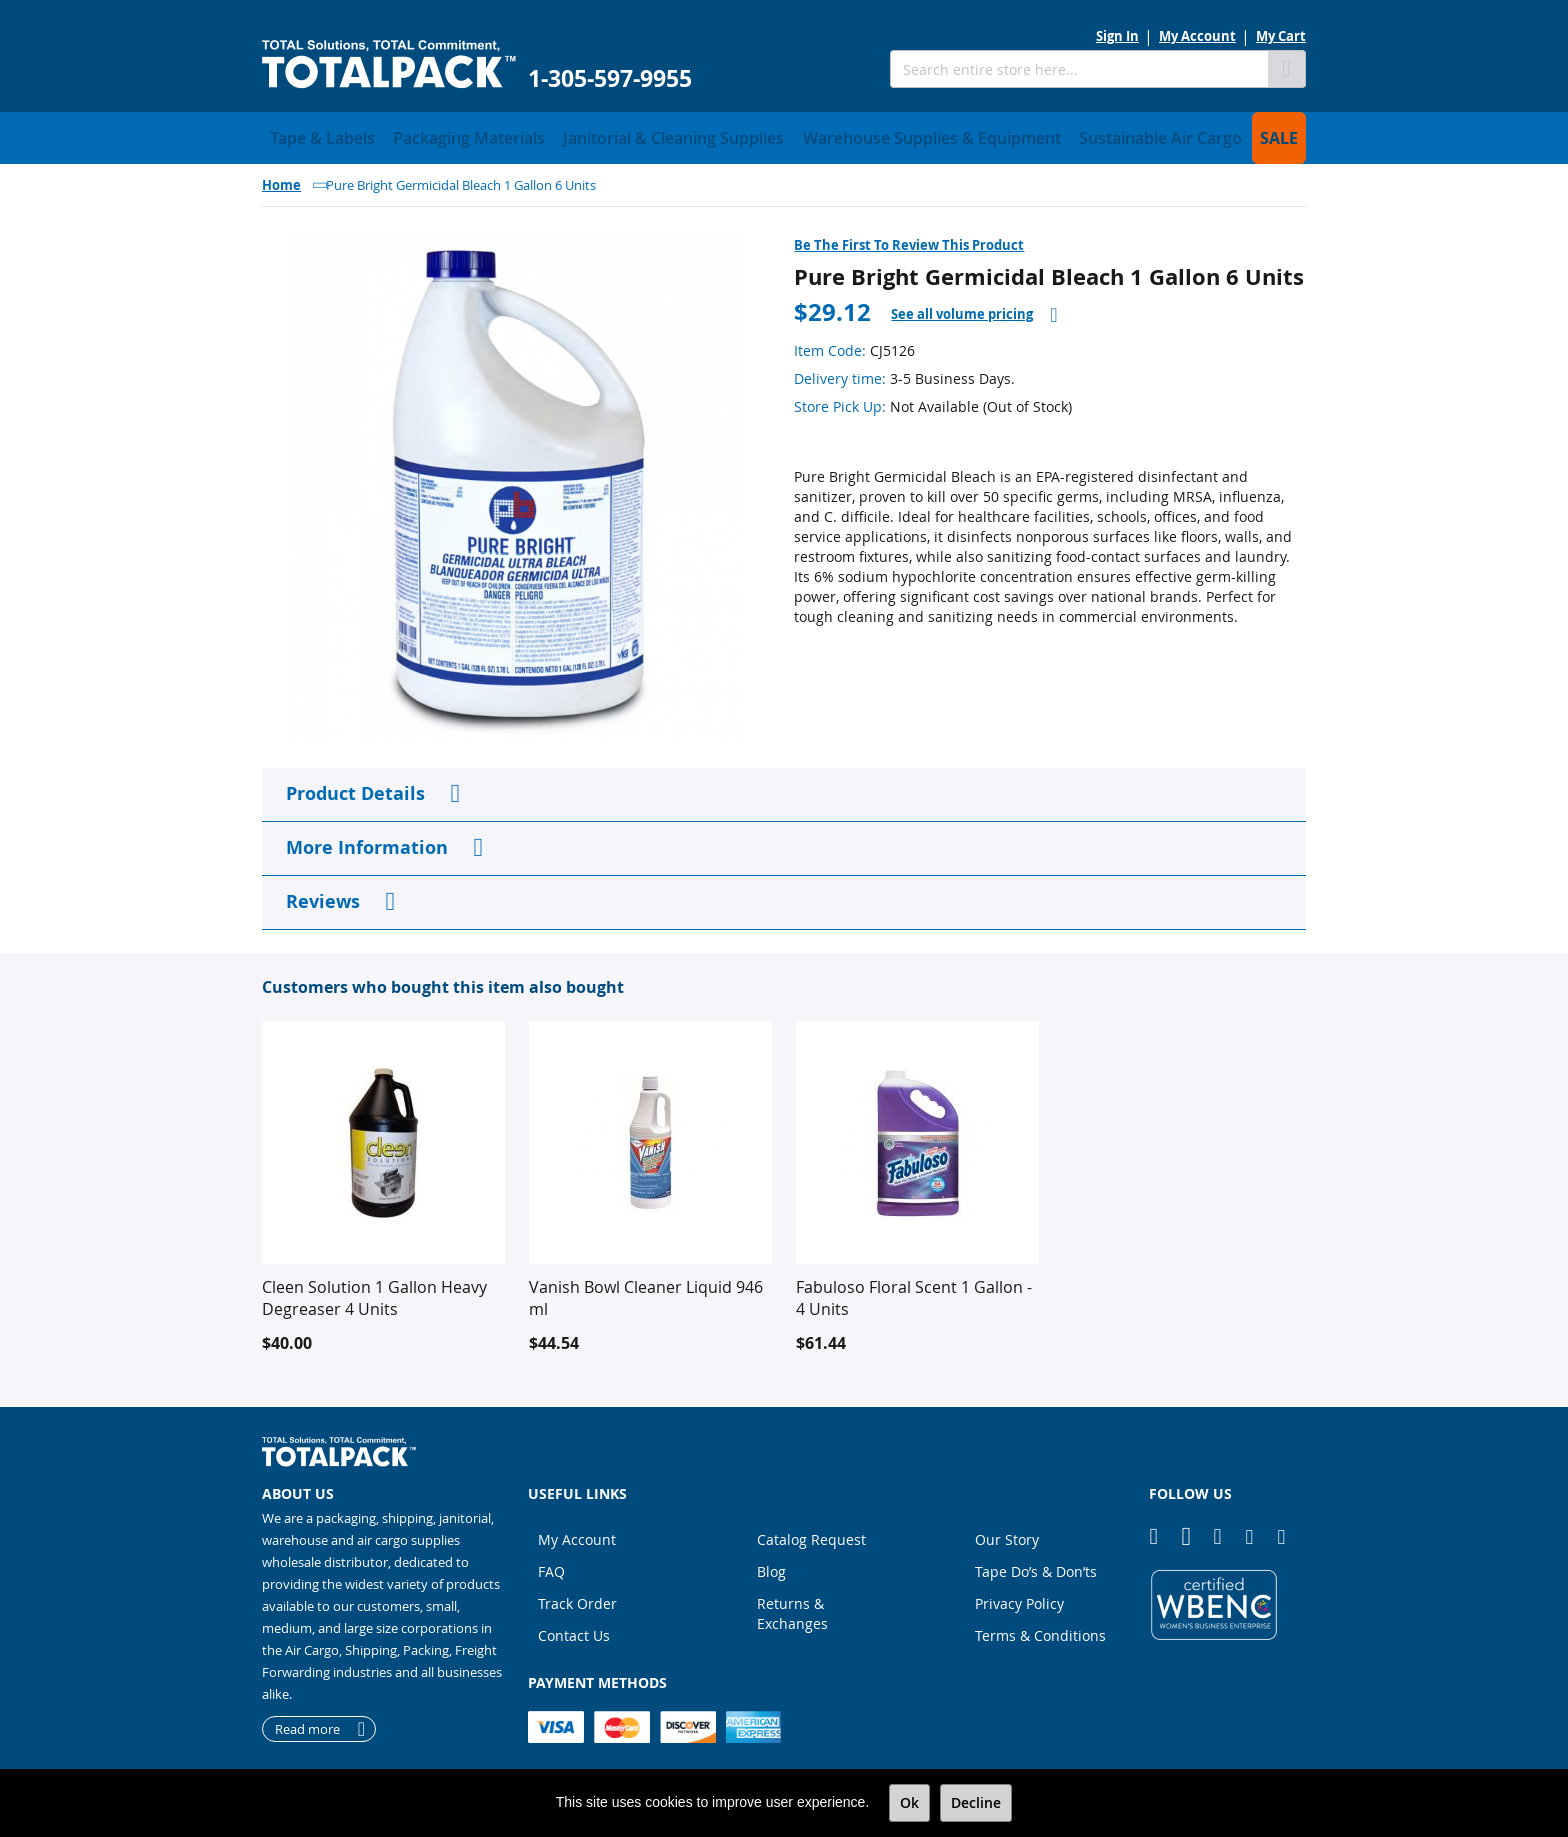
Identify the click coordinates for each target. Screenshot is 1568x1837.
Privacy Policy (1019, 1597)
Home (281, 179)
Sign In (1117, 36)
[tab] (974, 308)
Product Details (355, 787)
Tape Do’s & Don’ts (1036, 1565)
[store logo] (389, 64)
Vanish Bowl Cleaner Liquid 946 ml (646, 1292)
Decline (976, 1802)
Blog (771, 1565)
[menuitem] (312, 135)
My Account (1197, 36)
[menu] (784, 135)
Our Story (1007, 1533)
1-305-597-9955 (610, 78)
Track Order (577, 1597)
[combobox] (1079, 69)
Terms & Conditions (1040, 1629)
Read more (307, 1723)
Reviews (323, 895)
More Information (367, 841)
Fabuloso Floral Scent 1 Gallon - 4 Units (914, 1292)
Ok (909, 1802)
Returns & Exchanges (792, 1607)
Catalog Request (811, 1533)
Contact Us (574, 1629)
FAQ (551, 1565)
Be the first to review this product (909, 239)
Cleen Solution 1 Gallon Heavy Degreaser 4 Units (374, 1292)
